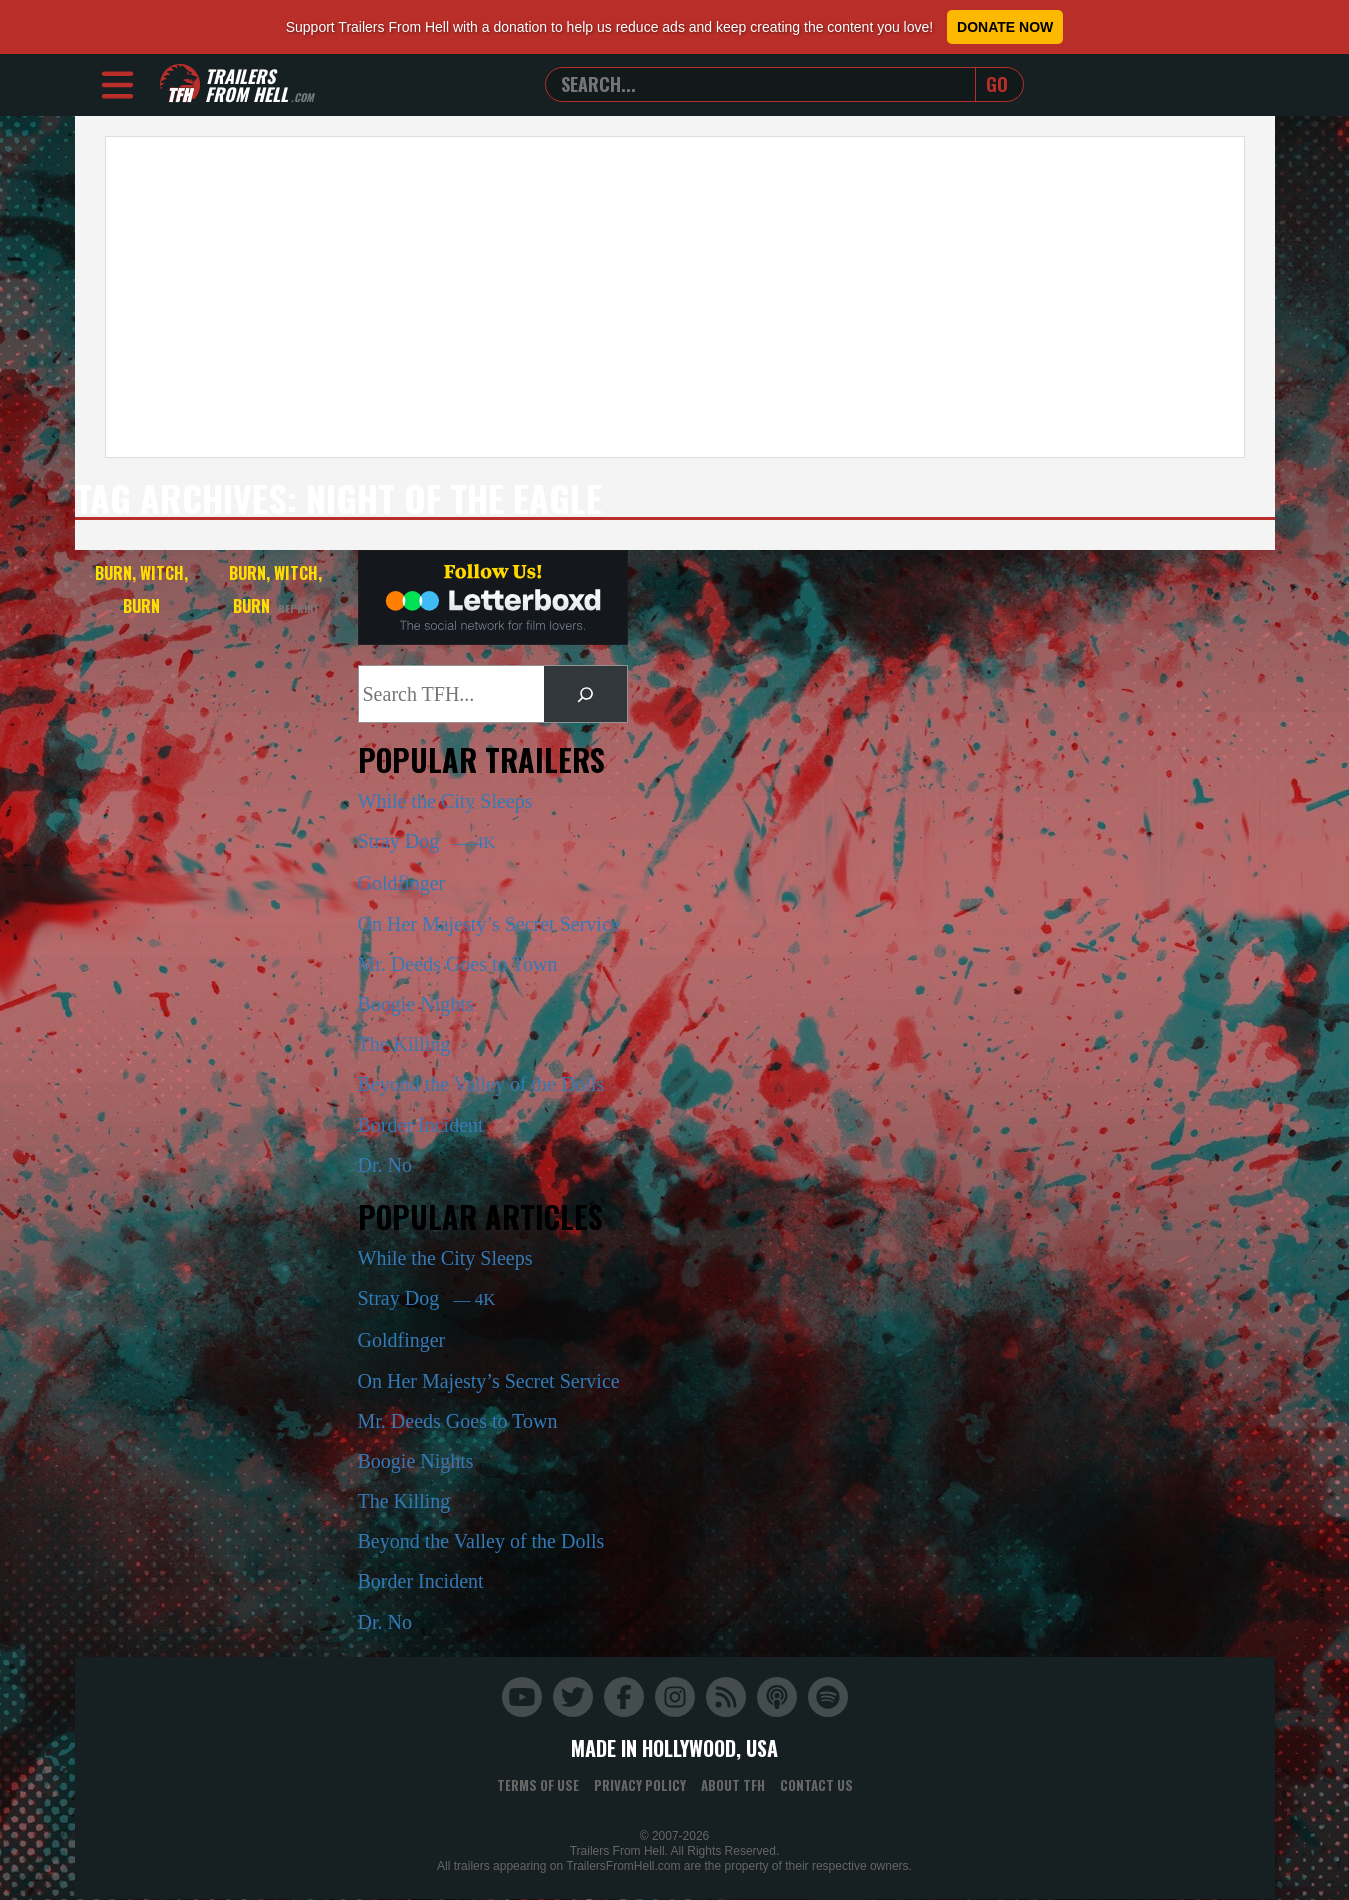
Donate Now (1005, 27)
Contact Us (816, 1785)
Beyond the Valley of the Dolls (481, 1084)
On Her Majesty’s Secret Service (489, 924)
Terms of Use (538, 1785)
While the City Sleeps (445, 801)
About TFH (733, 1785)
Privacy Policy (640, 1785)
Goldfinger (402, 883)
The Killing (404, 1044)
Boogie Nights (416, 1004)
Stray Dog (427, 841)
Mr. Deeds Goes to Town (458, 964)
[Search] (585, 694)
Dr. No (385, 1165)
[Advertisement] (675, 297)
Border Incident (421, 1125)
